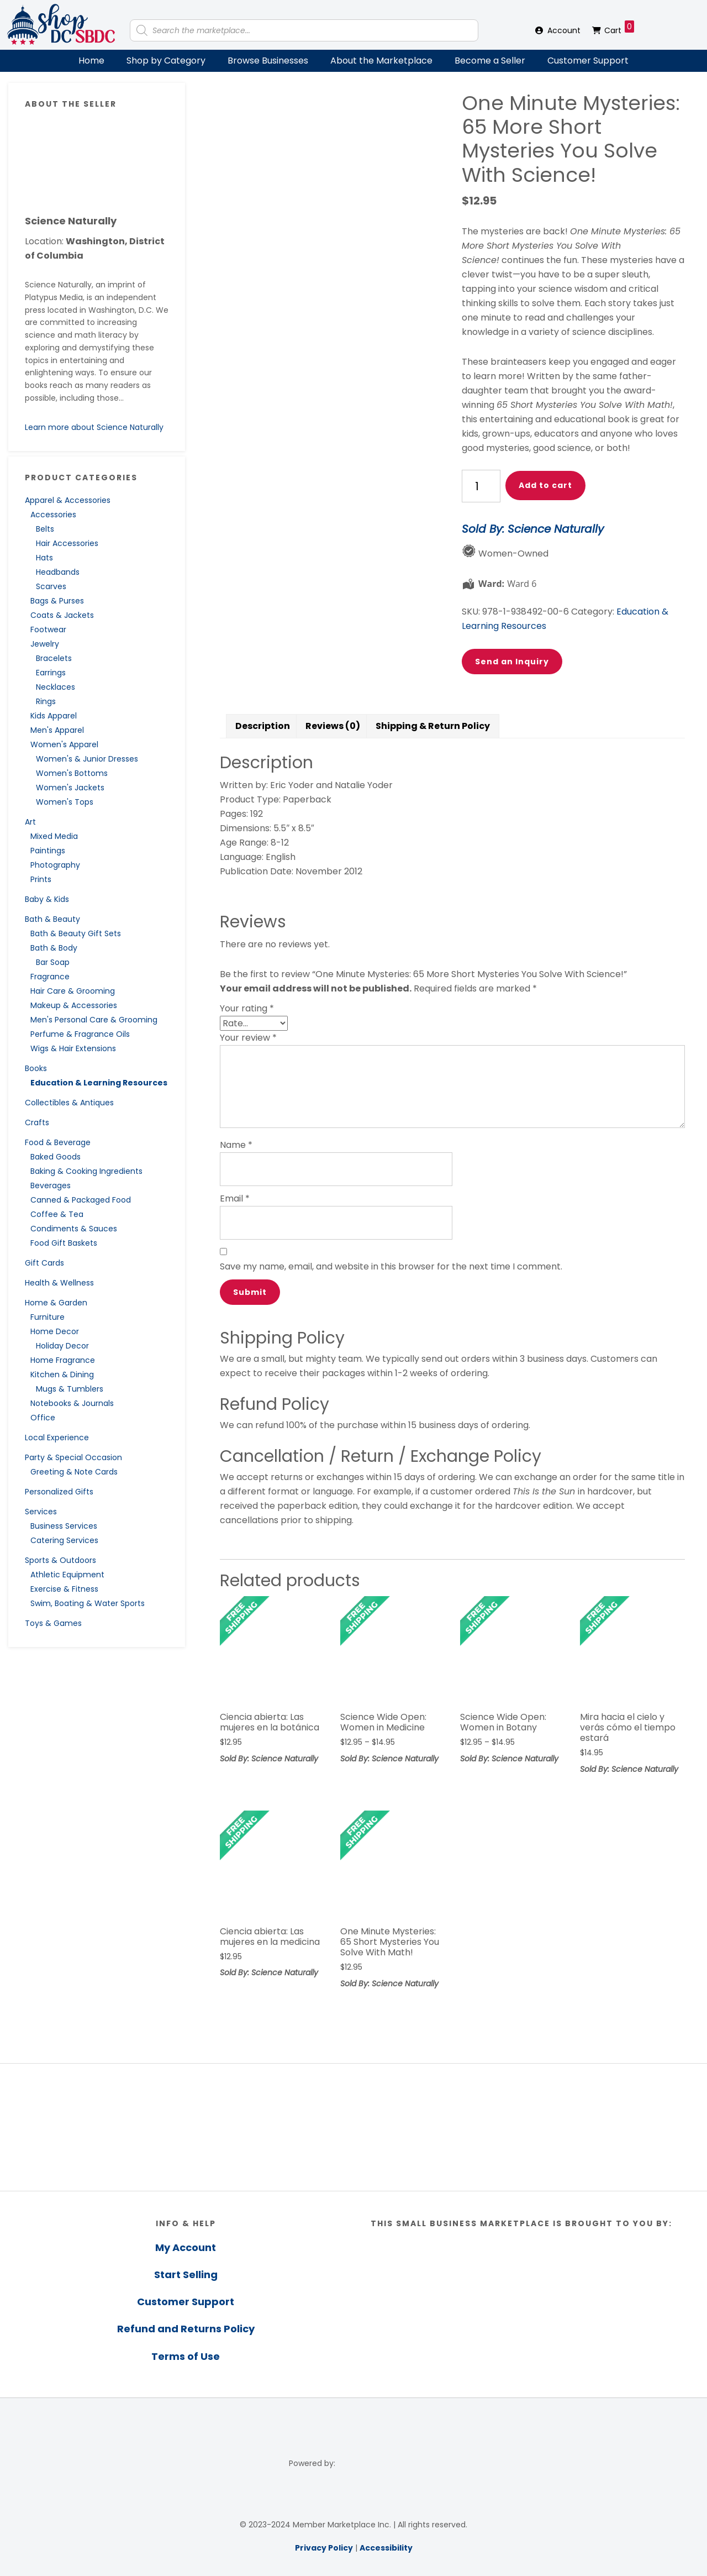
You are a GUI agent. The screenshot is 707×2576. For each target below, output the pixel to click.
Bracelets (54, 658)
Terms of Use (185, 2356)
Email (235, 1198)
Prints (40, 879)
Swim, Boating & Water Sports (87, 1603)
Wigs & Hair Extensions (73, 1048)
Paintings (47, 850)
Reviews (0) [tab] (332, 726)
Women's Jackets (70, 787)
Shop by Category (165, 60)
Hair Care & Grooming (72, 990)
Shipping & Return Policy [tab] (433, 726)
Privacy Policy (324, 2547)
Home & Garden (56, 1302)
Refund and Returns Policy (186, 2329)
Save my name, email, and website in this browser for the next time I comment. (391, 1266)
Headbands (58, 572)
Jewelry (44, 643)
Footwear (48, 629)
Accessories (53, 514)
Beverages (50, 1185)
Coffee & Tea (56, 1214)
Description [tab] (262, 726)
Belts (45, 528)
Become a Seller (490, 60)
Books (36, 1068)
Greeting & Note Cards (74, 1471)
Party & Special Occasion (73, 1457)
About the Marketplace (381, 60)
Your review (248, 1037)
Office (42, 1417)
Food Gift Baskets (63, 1242)
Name (236, 1145)
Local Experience (57, 1437)
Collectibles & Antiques (69, 1102)
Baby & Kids (47, 899)
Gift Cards (44, 1262)
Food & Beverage (58, 1142)
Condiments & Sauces (73, 1228)
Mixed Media (54, 836)
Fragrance (50, 976)
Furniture (47, 1317)
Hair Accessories (67, 543)
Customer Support (588, 60)
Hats (44, 557)
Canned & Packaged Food (80, 1199)
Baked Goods (55, 1156)
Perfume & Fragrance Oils (80, 1034)
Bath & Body (53, 947)
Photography (55, 864)
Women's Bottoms (72, 773)
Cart (619, 28)
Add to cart (545, 485)
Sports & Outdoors (60, 1560)
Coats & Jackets (62, 615)
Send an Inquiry (512, 661)
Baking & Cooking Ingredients (86, 1171)
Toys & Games (53, 1623)
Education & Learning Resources (98, 1082)
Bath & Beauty (52, 919)
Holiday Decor (62, 1345)
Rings (46, 701)
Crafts (37, 1122)
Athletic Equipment (67, 1574)
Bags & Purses (57, 600)
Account (564, 30)
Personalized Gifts (59, 1491)
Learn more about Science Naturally (94, 427)
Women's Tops (64, 801)
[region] (353, 2127)
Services (41, 1511)
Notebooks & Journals (72, 1403)
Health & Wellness (59, 1282)
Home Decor (54, 1331)
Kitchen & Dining (62, 1374)
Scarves (51, 586)
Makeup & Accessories (73, 1005)
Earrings (51, 672)
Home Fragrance (62, 1360)
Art (30, 821)
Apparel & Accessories (67, 500)
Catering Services (64, 1540)
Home (91, 60)
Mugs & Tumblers (69, 1388)
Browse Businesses (268, 60)
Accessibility (386, 2547)
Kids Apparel (53, 715)
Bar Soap (53, 962)
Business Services (63, 1525)
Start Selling (186, 2274)
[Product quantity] (481, 486)
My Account (185, 2247)
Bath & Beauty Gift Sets (75, 933)
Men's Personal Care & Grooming (93, 1019)
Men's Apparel (57, 730)
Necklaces (55, 686)
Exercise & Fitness (64, 1588)
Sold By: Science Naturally (533, 529)
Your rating (247, 1008)
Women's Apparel (64, 744)
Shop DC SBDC (61, 25)
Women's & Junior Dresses (87, 758)
